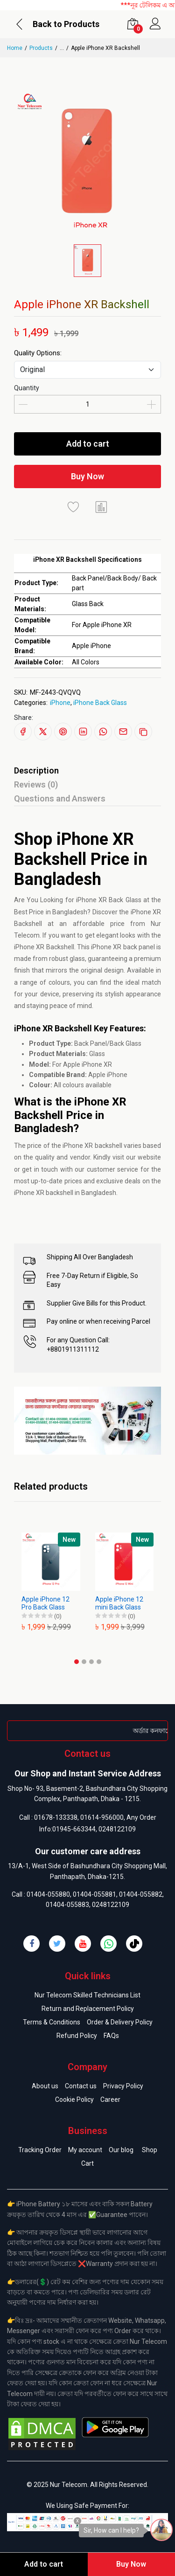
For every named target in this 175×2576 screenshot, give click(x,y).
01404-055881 (94, 1894)
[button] (76, 1661)
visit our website (136, 1157)
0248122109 (117, 1829)
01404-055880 (48, 1894)
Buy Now (87, 476)
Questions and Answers (59, 798)
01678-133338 (55, 1817)
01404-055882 (140, 1894)
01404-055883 (67, 1904)
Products (41, 48)
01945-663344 (74, 1829)
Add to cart (87, 444)
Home (14, 48)
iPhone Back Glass (100, 702)
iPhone (60, 702)
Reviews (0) (36, 784)
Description (36, 770)
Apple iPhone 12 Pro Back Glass (45, 1603)
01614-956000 (102, 1817)
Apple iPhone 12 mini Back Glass (119, 1603)
